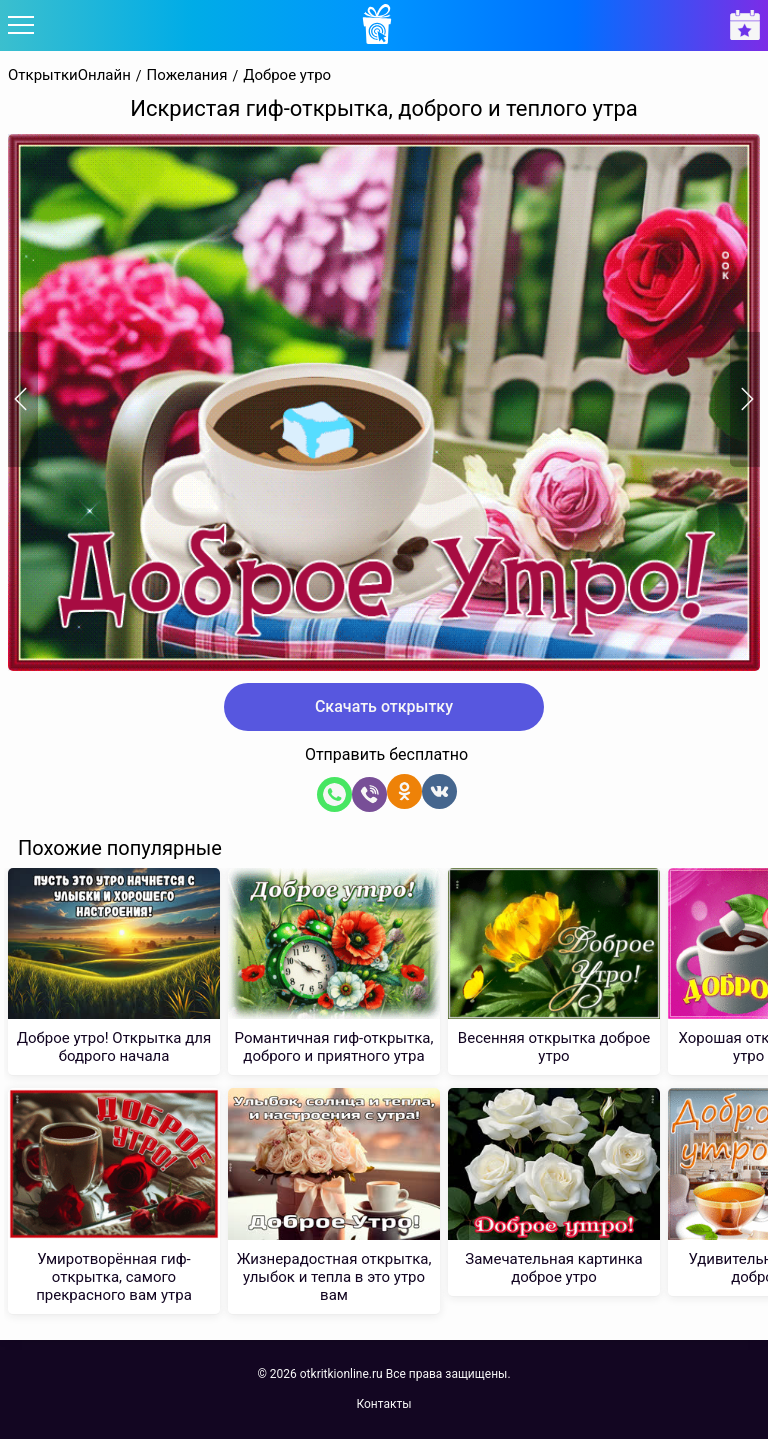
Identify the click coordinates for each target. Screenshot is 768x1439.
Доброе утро (287, 75)
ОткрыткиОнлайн (69, 75)
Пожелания (187, 75)
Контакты (383, 1404)
